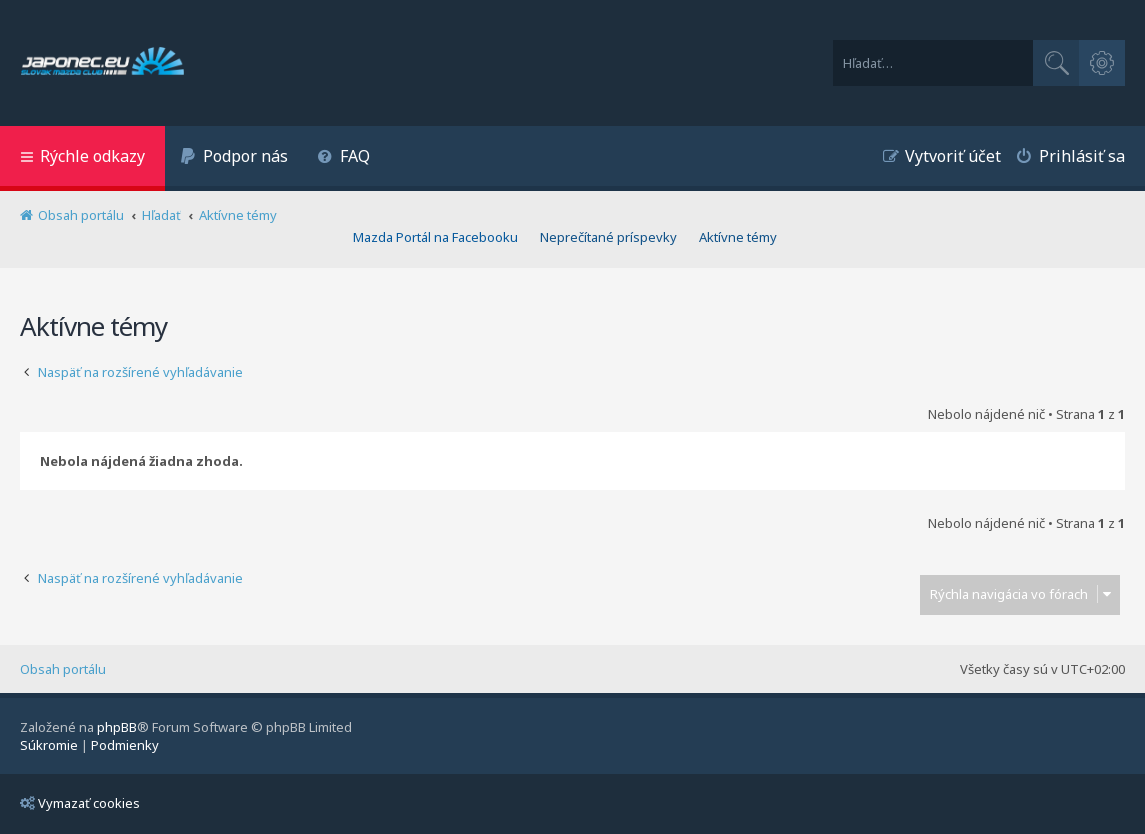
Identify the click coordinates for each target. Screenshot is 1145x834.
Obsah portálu (63, 669)
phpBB (117, 727)
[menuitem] (234, 158)
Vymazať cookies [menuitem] (80, 803)
